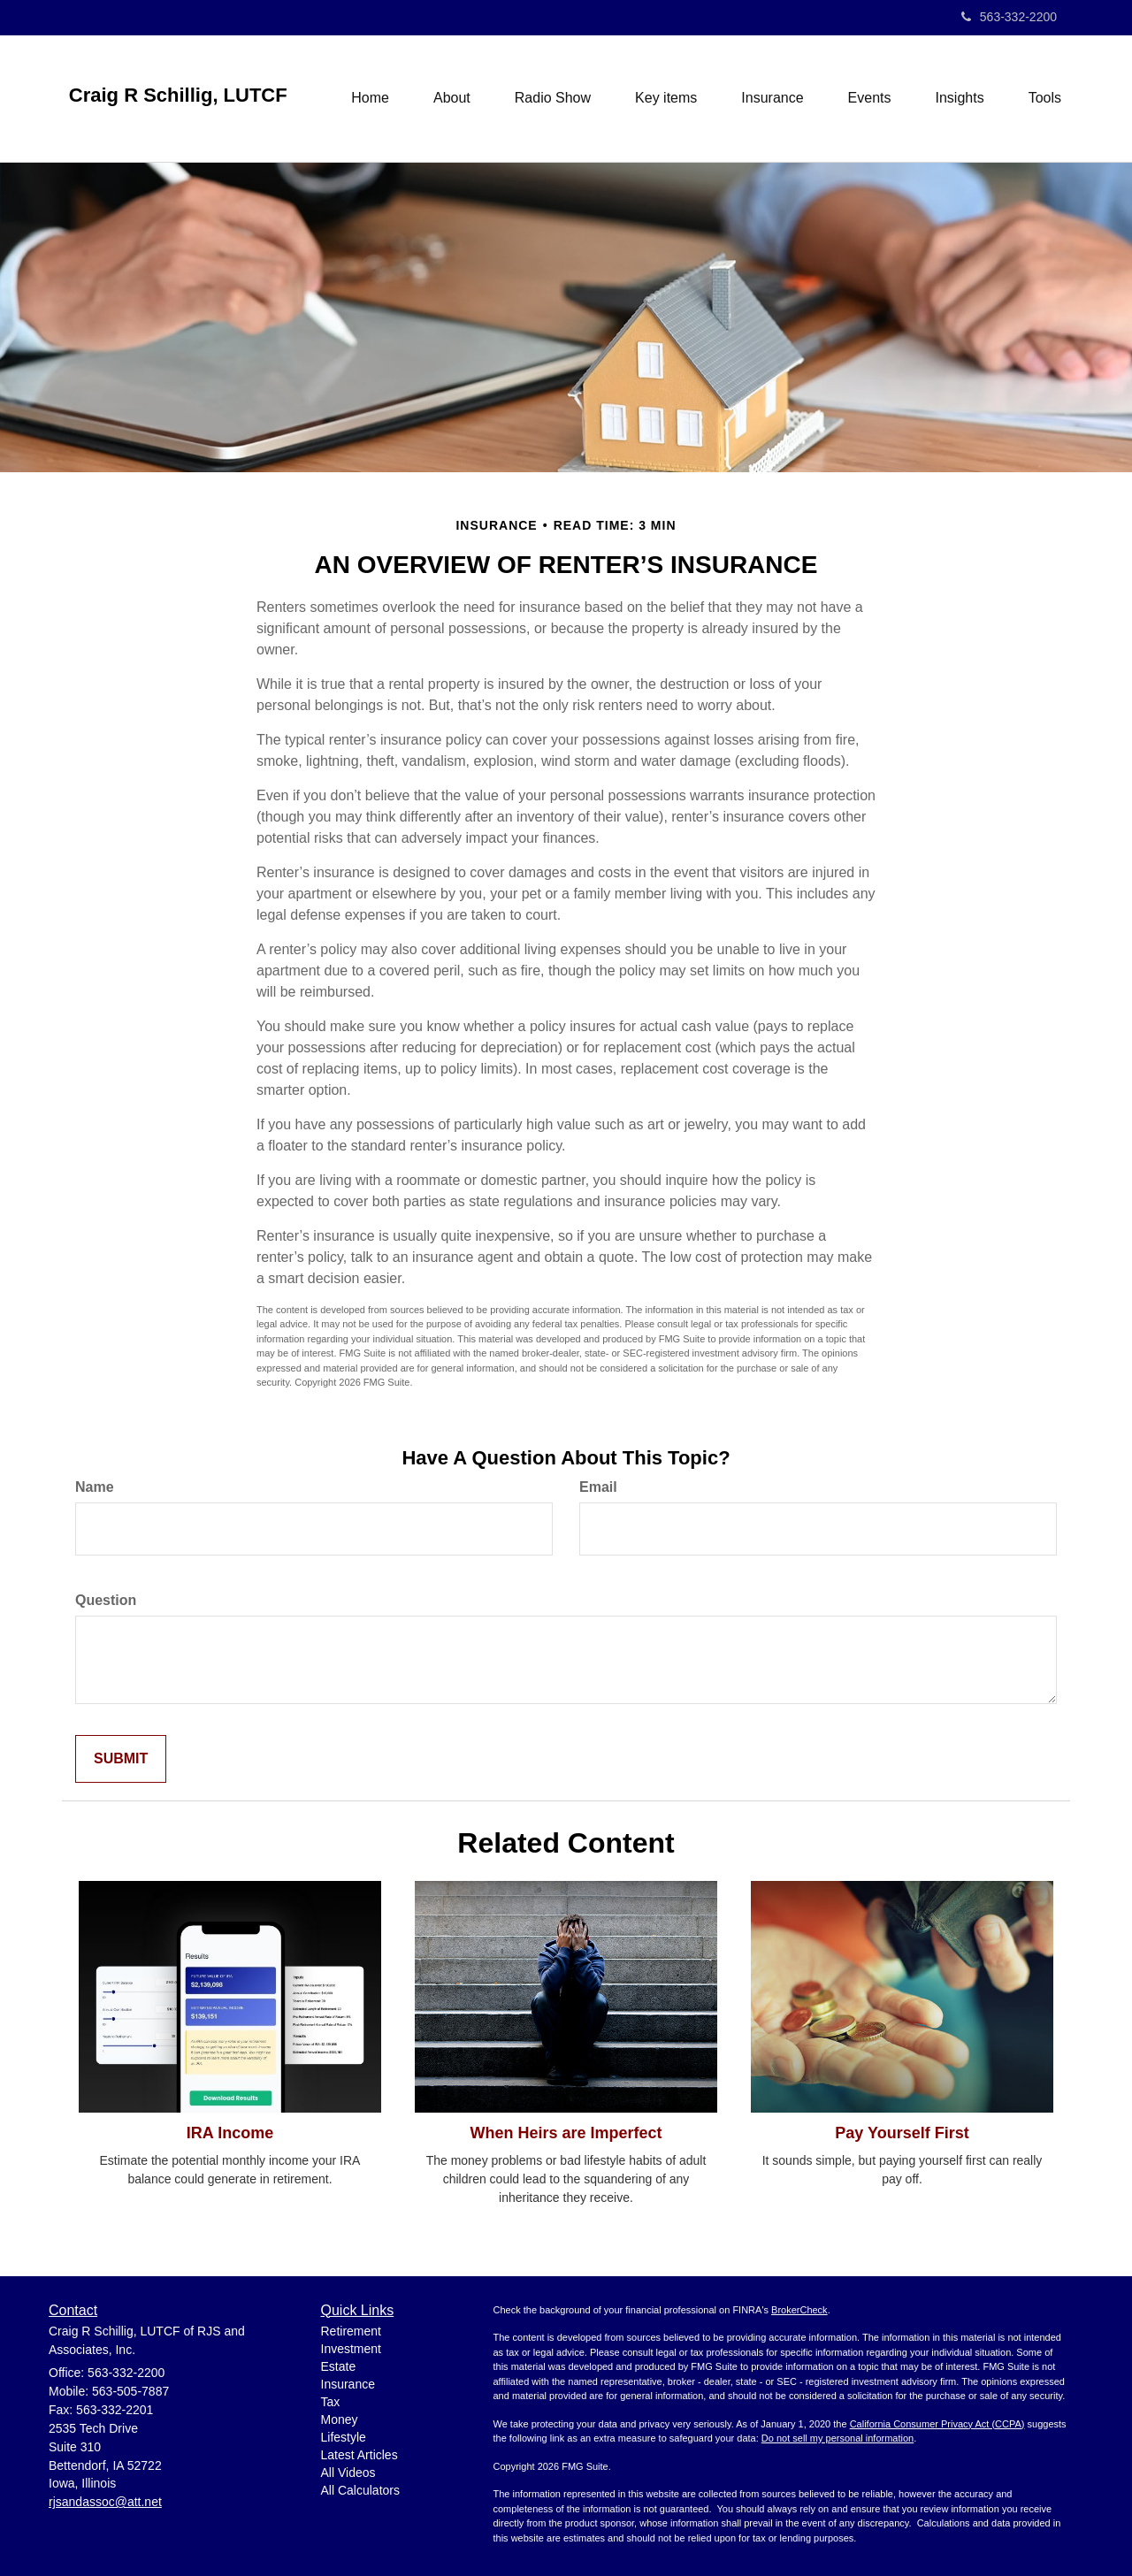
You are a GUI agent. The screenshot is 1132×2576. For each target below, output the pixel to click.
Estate (338, 2366)
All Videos (348, 2472)
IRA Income (230, 2133)
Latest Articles (359, 2455)
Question (105, 1600)
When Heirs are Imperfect (566, 2133)
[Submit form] (120, 1759)
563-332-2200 (1009, 17)
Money (339, 2419)
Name (94, 1486)
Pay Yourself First (901, 2133)
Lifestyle (343, 2437)
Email (598, 1486)
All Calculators (360, 2490)
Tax (330, 2402)
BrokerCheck (799, 2310)
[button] (452, 98)
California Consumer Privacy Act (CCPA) (937, 2424)
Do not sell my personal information (837, 2438)
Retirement (351, 2331)
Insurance (348, 2384)
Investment (351, 2349)
